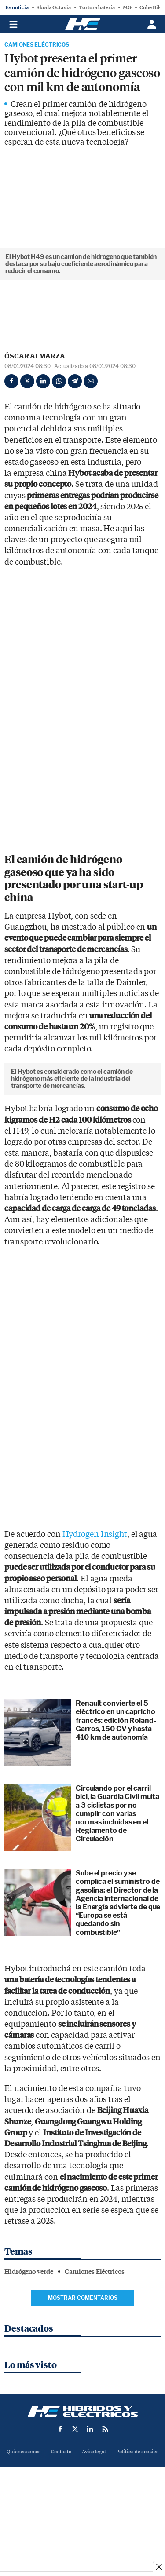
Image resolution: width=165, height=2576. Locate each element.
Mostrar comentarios (82, 2377)
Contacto (61, 2531)
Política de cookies (137, 2531)
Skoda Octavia (54, 7)
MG (127, 7)
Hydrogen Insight (94, 1613)
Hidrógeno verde (28, 2351)
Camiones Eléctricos (36, 45)
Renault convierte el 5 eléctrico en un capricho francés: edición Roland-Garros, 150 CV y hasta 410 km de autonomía (116, 1799)
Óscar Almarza (34, 356)
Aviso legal (94, 2531)
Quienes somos (23, 2531)
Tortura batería (97, 7)
